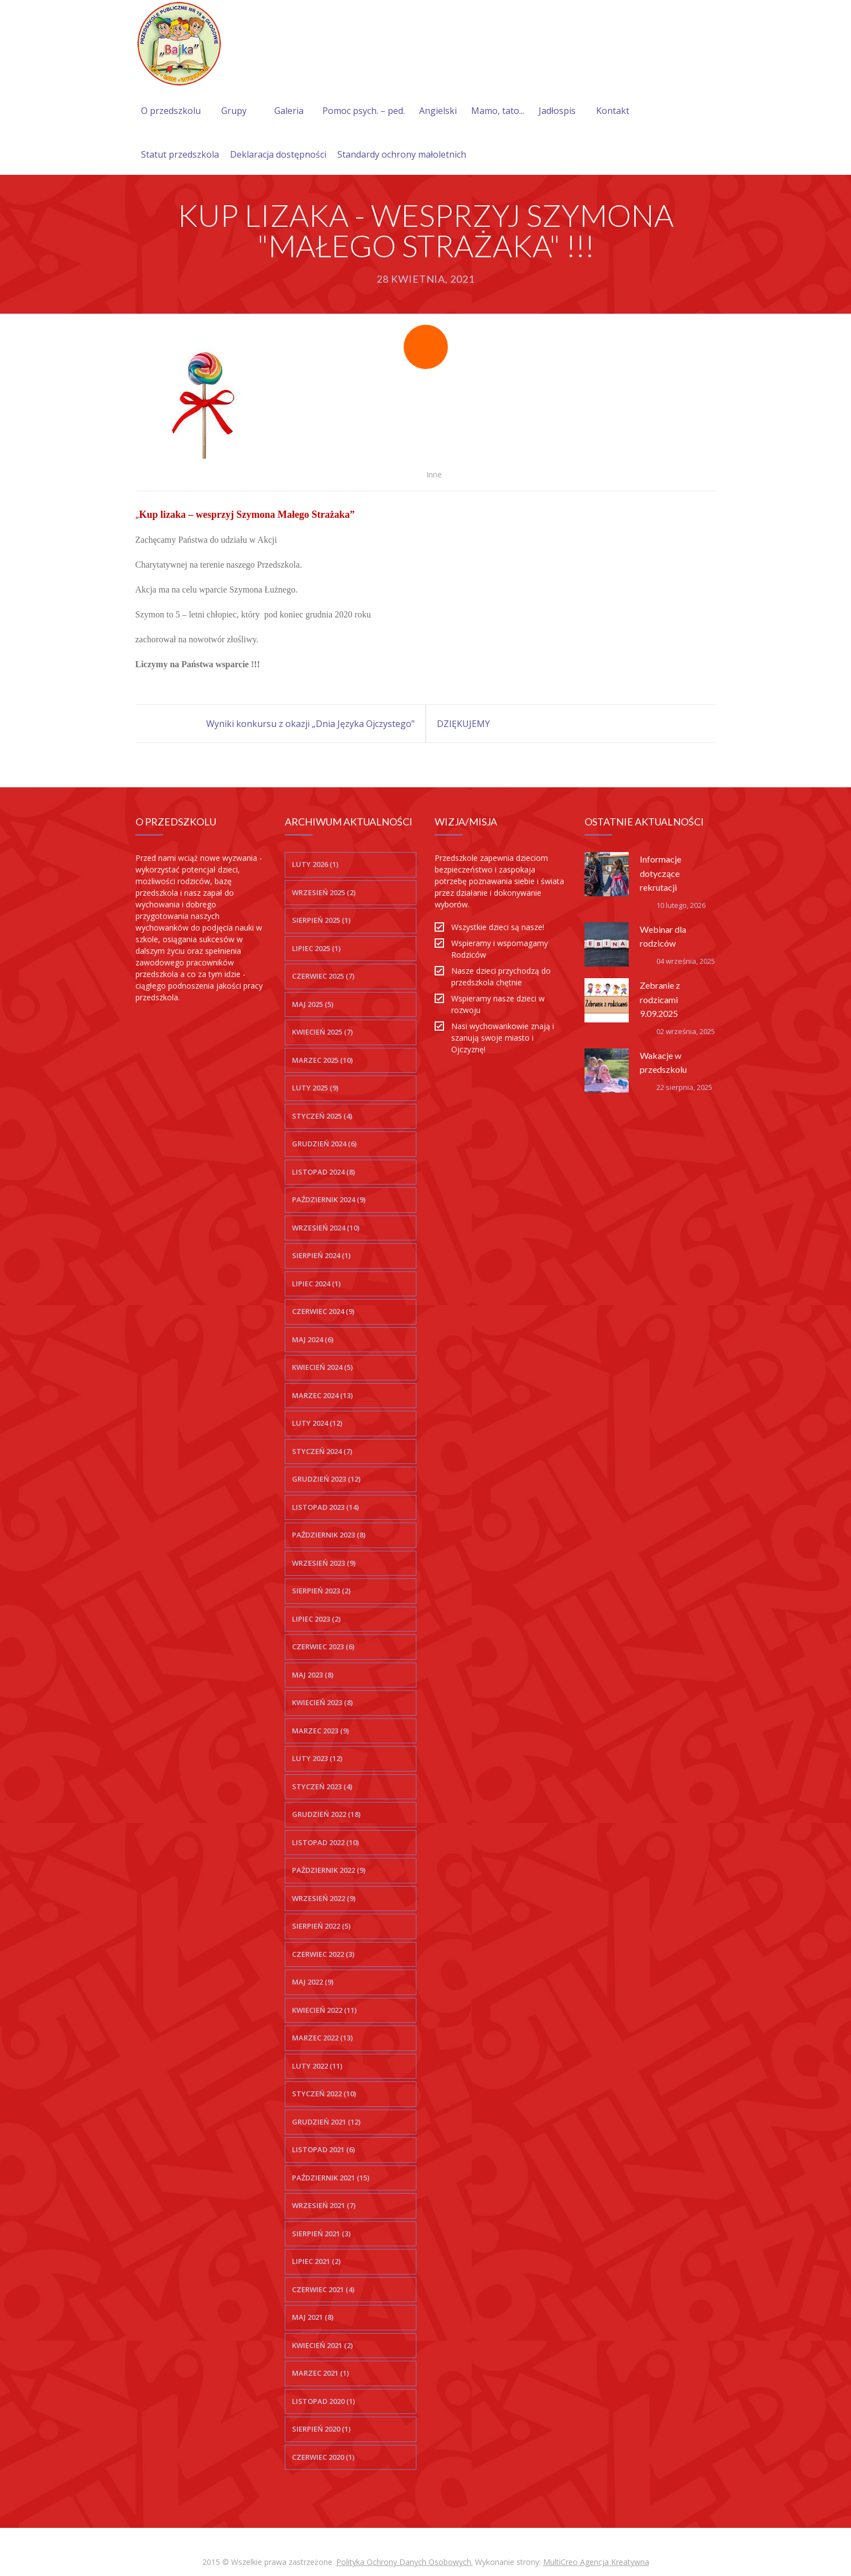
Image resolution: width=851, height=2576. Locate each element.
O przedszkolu (171, 111)
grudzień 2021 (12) (326, 2122)
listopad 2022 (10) (325, 1842)
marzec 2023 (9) (320, 1731)
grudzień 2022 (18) (326, 1814)
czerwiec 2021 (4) (323, 2289)
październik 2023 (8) (329, 1535)
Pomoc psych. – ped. (363, 111)
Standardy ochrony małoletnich (401, 154)
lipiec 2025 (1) (316, 948)
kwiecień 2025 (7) (322, 1032)
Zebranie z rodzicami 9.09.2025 (660, 999)
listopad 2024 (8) (323, 1172)
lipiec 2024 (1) (316, 1284)
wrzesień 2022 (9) (324, 1898)
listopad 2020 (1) (323, 2401)
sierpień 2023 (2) (321, 1591)
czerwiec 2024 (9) (323, 1311)
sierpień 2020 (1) (321, 2429)
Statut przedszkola (180, 154)
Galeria (289, 111)
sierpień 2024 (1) (321, 1255)
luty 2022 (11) (317, 2066)
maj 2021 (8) (312, 2317)
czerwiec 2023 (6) (323, 1646)
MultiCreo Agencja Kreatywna (596, 2562)
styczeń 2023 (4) (322, 1786)
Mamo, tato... (497, 111)
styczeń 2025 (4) (322, 1116)
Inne (434, 474)
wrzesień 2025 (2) (324, 892)
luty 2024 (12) (317, 1423)
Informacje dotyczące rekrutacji (660, 873)
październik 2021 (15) (330, 2178)
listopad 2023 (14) (325, 1507)
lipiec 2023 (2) (316, 1619)
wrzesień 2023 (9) (324, 1563)
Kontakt (612, 111)
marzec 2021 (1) (320, 2373)
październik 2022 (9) (329, 1870)
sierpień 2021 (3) (321, 2234)
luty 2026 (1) (315, 864)
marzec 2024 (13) (322, 1395)
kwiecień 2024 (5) (322, 1367)
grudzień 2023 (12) (326, 1479)
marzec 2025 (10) (322, 1060)
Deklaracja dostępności (278, 154)
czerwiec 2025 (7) (323, 976)
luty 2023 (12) (317, 1758)
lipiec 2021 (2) (316, 2261)
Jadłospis (557, 111)
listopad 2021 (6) (323, 2149)
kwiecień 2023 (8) (322, 1702)
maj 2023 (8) (312, 1675)
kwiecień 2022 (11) (324, 2010)
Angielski (438, 111)
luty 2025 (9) (315, 1088)
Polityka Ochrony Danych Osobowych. (404, 2562)
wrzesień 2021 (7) (324, 2205)
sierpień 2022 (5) (321, 1926)
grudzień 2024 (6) (324, 1144)
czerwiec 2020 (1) (323, 2457)
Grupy (234, 111)
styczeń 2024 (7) (322, 1451)
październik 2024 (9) (329, 1199)
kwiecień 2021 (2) (322, 2345)
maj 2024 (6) (312, 1339)
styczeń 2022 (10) (324, 2094)
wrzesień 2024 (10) (325, 1228)
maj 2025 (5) (312, 1004)
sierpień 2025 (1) (321, 920)
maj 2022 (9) (312, 1982)
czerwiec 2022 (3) (323, 1954)
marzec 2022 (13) (322, 2038)
